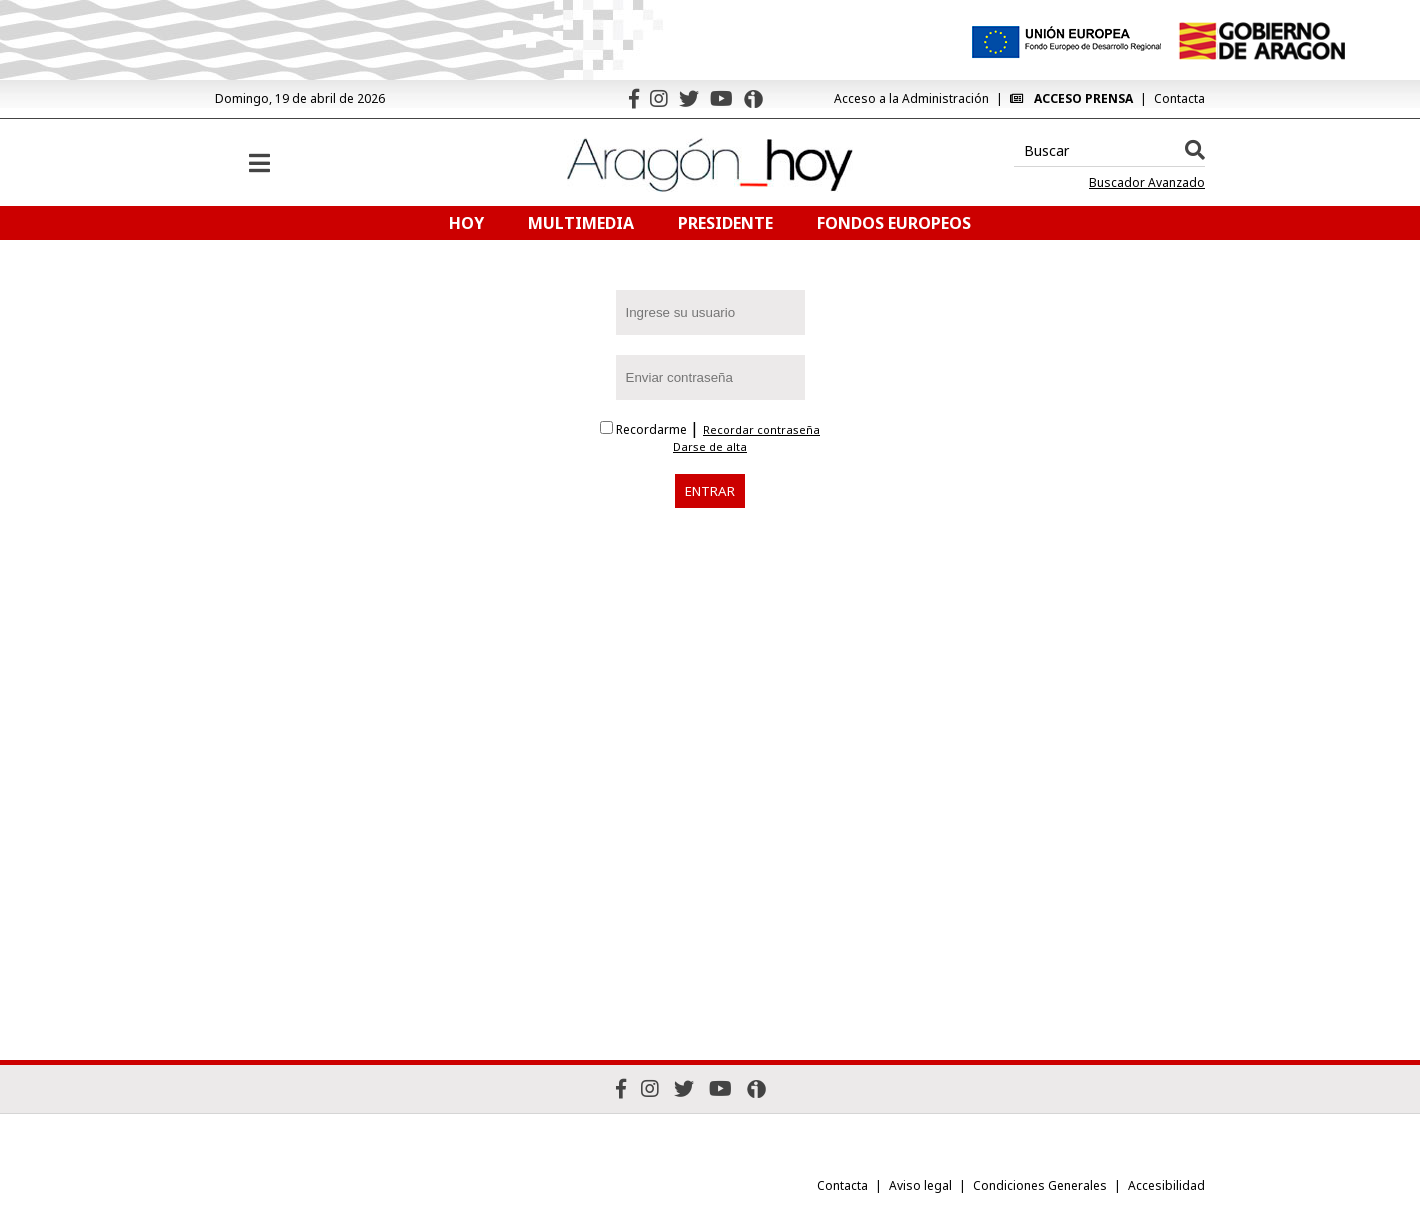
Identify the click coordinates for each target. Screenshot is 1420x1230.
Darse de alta (710, 447)
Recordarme (645, 429)
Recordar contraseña (761, 430)
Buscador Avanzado (1147, 183)
